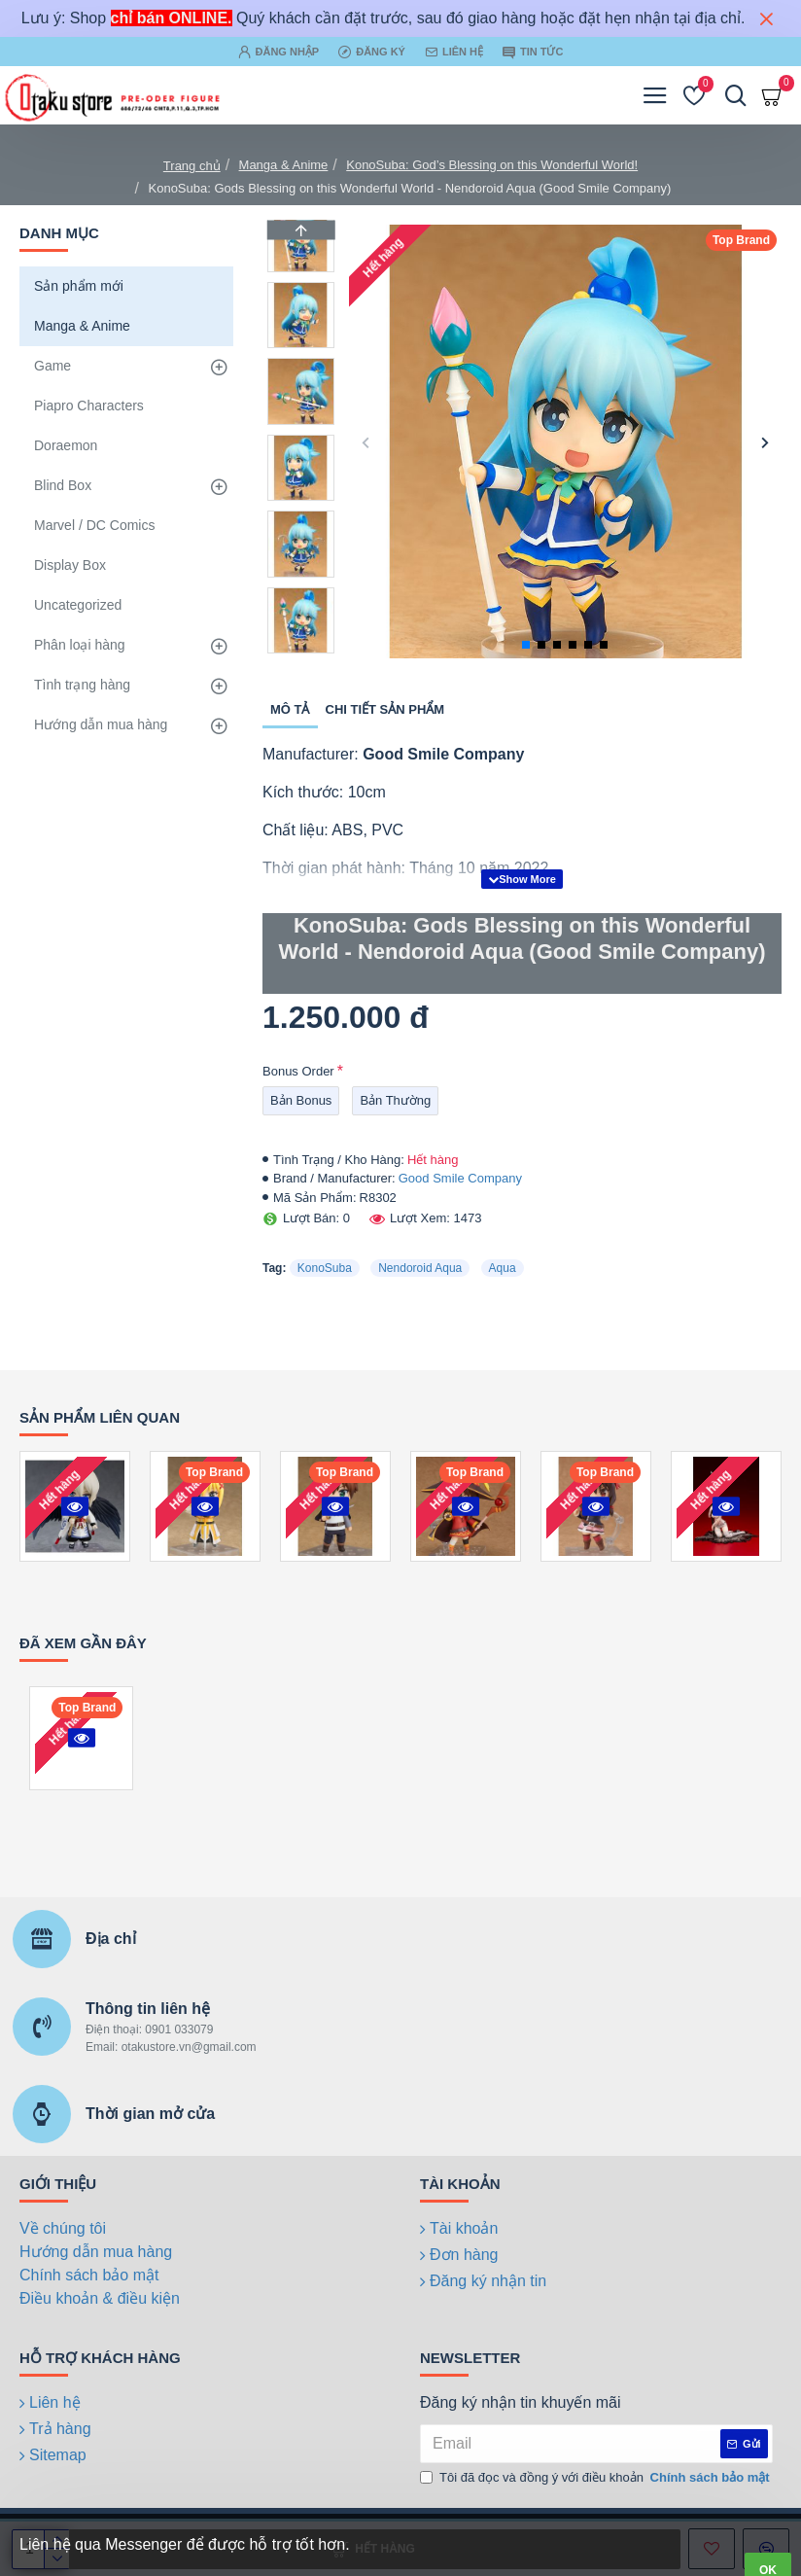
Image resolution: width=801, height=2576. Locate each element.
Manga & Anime (284, 165)
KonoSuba (324, 1268)
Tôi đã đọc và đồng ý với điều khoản (596, 2478)
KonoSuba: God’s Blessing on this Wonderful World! (492, 165)
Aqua (502, 1268)
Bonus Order (298, 1071)
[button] (366, 442)
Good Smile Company (460, 1178)
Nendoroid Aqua (420, 1268)
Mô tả (290, 709)
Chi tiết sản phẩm (385, 709)
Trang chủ (192, 166)
